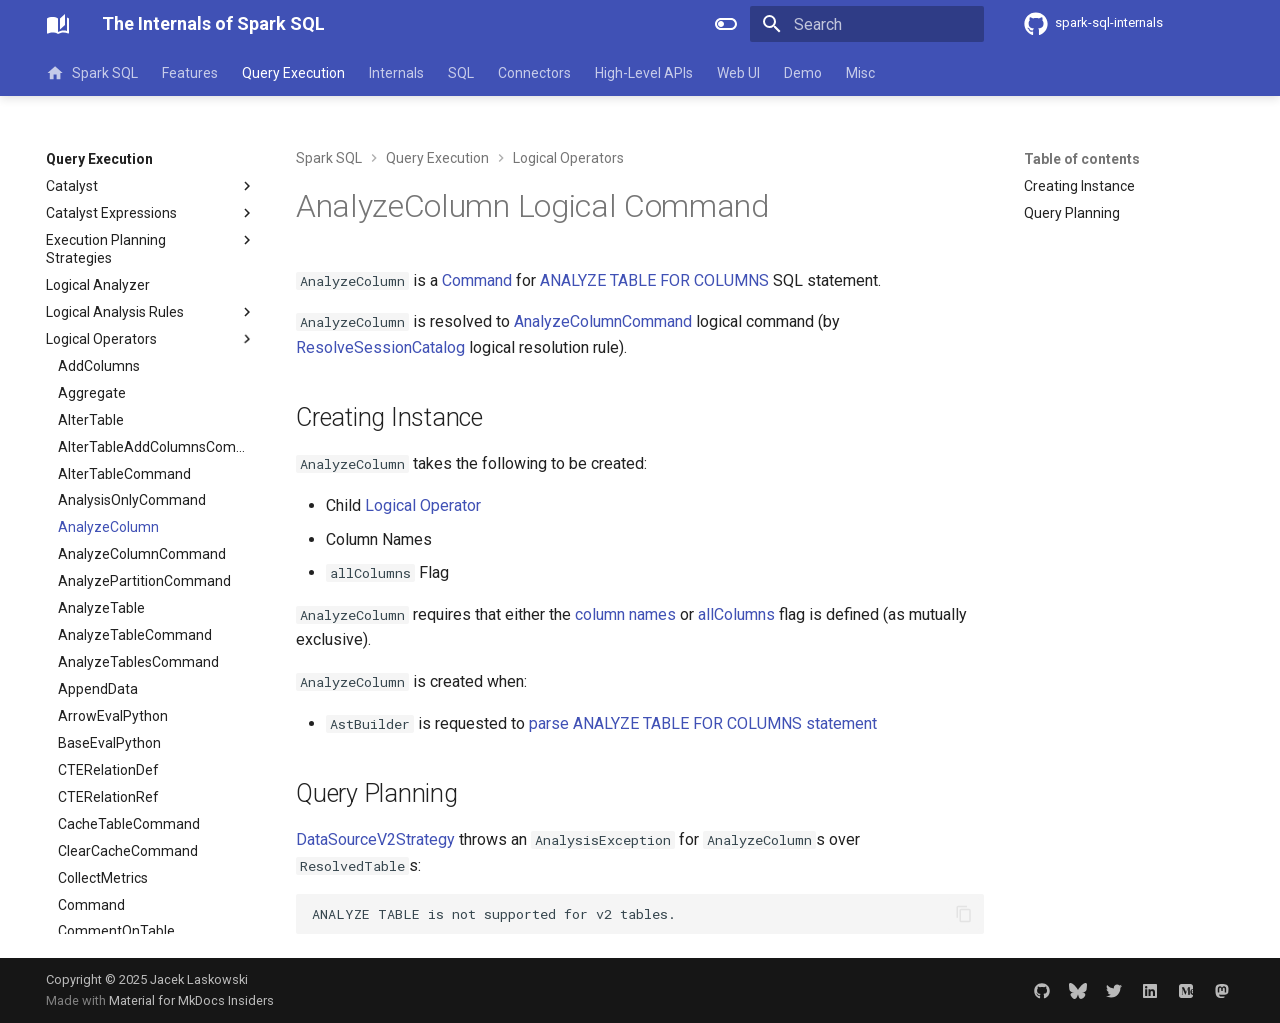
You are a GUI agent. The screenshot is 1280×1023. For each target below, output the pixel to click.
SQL (461, 73)
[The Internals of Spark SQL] (58, 24)
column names (625, 614)
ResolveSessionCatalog (380, 347)
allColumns (736, 614)
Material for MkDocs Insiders (191, 1000)
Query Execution (293, 73)
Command (477, 280)
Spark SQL (92, 73)
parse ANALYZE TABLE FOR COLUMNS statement (703, 723)
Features (190, 73)
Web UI (738, 73)
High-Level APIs (644, 73)
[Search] (867, 24)
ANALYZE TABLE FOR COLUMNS (654, 280)
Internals (396, 73)
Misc (860, 73)
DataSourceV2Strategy (375, 839)
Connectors (534, 73)
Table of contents (1082, 159)
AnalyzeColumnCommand (603, 321)
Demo (803, 73)
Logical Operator (423, 505)
